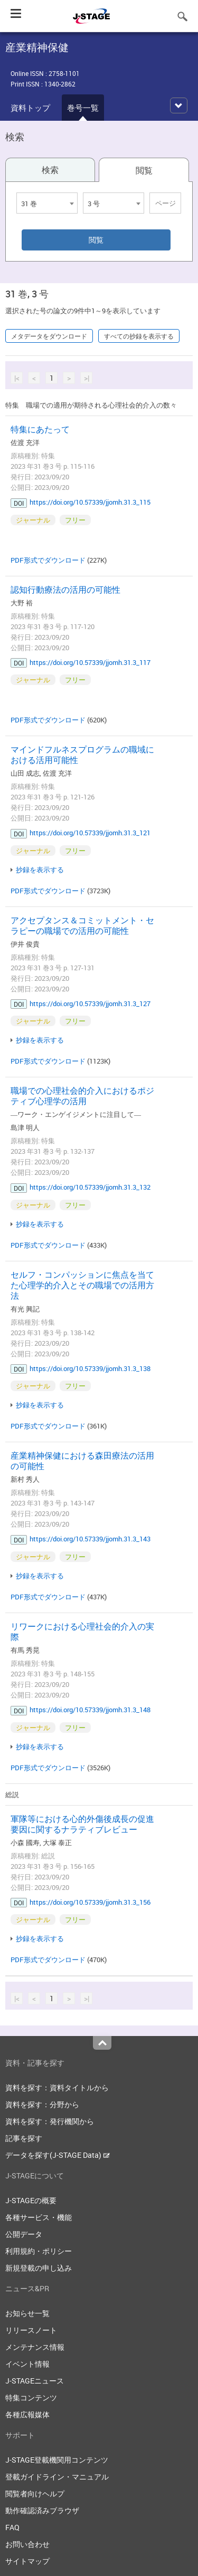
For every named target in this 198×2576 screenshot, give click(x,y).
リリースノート (31, 2330)
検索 (50, 170)
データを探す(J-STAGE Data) (57, 2155)
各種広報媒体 (27, 2414)
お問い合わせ (27, 2544)
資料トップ (30, 107)
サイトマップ (27, 2561)
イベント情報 (27, 2364)
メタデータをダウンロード (49, 336)
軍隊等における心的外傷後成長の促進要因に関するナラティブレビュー (82, 1824)
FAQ (12, 2527)
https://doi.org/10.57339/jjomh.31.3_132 (90, 1187)
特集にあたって (40, 429)
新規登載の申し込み (38, 2268)
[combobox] (47, 203)
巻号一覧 (83, 107)
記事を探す (23, 2138)
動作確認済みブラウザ (42, 2510)
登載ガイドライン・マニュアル (57, 2477)
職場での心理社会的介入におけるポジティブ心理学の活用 (82, 1096)
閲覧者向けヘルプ (34, 2493)
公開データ (23, 2234)
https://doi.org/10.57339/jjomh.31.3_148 (90, 1709)
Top (102, 2043)
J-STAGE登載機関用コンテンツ (56, 2460)
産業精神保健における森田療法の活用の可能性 (82, 1461)
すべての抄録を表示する (139, 336)
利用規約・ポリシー (38, 2251)
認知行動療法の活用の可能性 (65, 589)
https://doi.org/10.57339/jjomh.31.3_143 (90, 1538)
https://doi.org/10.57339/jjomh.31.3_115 (90, 502)
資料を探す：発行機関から (49, 2121)
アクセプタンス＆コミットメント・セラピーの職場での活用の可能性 (82, 925)
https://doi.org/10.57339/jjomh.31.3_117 (90, 662)
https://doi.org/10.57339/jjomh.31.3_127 (90, 1003)
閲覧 (144, 170)
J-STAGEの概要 (30, 2200)
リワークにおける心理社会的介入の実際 (82, 1631)
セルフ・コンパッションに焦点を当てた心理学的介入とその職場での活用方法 (82, 1285)
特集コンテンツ (31, 2397)
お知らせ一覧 (27, 2313)
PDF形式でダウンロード (48, 560)
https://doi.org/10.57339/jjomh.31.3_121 (90, 832)
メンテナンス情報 (34, 2347)
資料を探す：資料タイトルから (57, 2087)
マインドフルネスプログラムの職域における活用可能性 (82, 755)
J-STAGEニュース (34, 2381)
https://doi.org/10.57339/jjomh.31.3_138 (90, 1368)
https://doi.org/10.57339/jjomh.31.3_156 (90, 1902)
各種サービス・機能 (38, 2217)
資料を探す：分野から (42, 2104)
